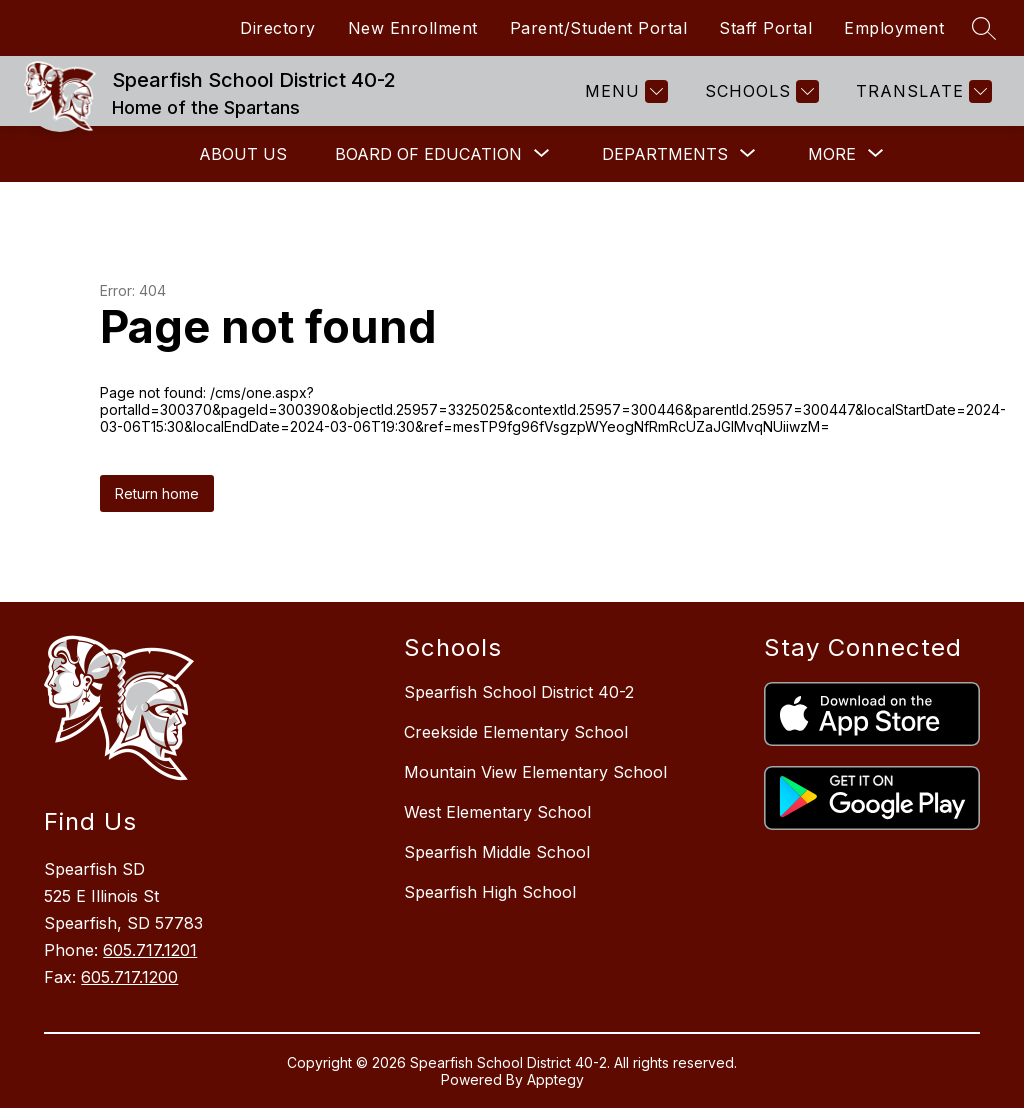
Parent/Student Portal (599, 28)
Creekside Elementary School (516, 732)
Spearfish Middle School (497, 852)
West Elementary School (497, 812)
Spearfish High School (490, 892)
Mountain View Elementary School (535, 772)
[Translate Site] (921, 91)
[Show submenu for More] (832, 154)
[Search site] (984, 28)
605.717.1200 (129, 977)
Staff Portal (765, 28)
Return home (157, 493)
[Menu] (624, 91)
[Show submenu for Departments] (665, 154)
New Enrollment (413, 28)
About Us (243, 154)
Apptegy (555, 1079)
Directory (278, 28)
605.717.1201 (150, 950)
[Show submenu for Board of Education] (428, 154)
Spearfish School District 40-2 (519, 692)
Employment (894, 28)
